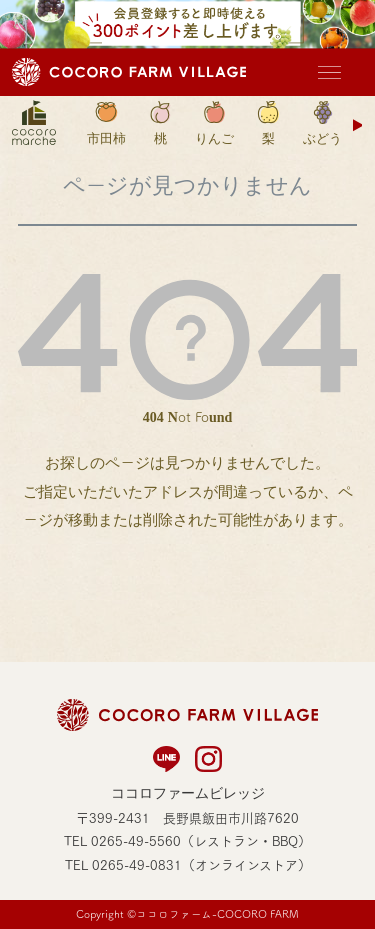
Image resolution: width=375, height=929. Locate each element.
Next (359, 125)
